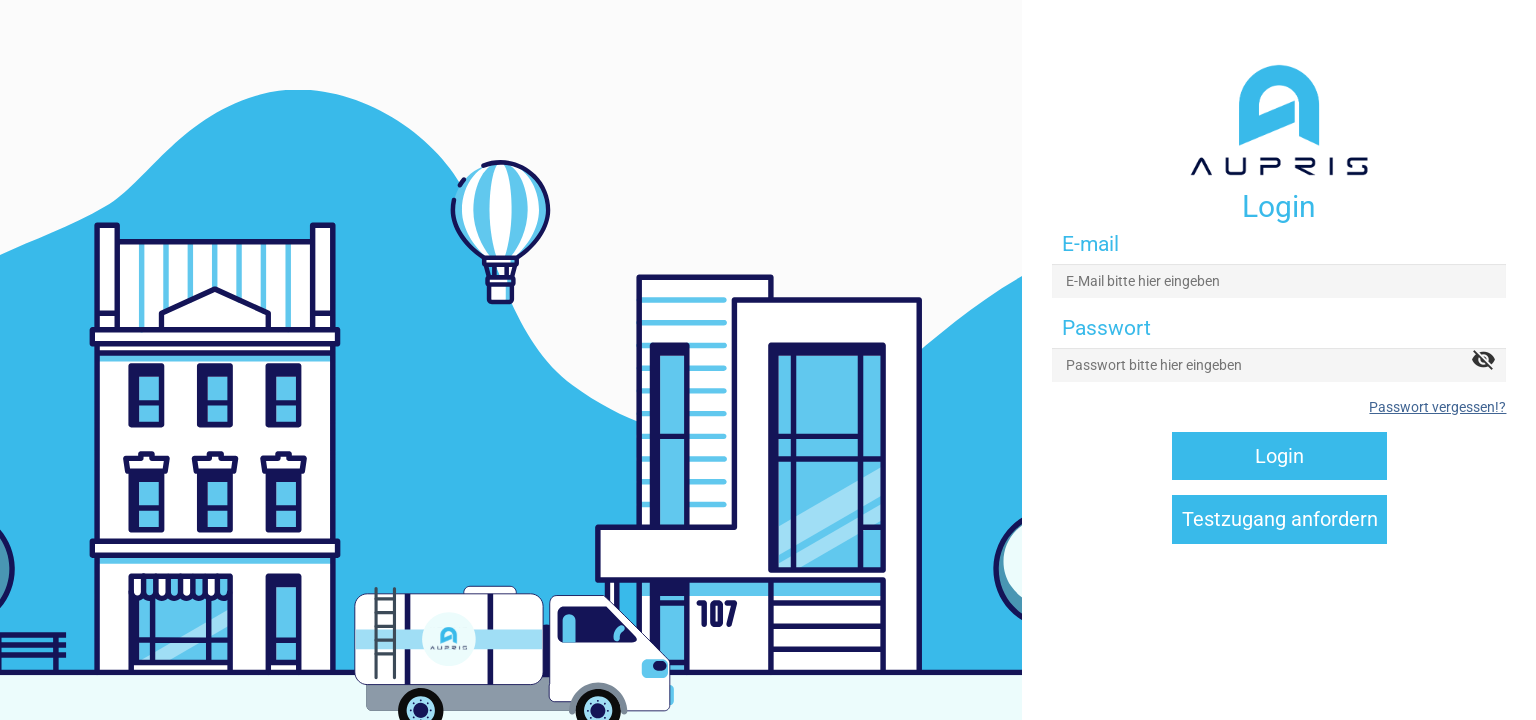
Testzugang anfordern (1280, 519)
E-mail (1090, 244)
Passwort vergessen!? (1437, 407)
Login (1279, 456)
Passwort (1106, 328)
